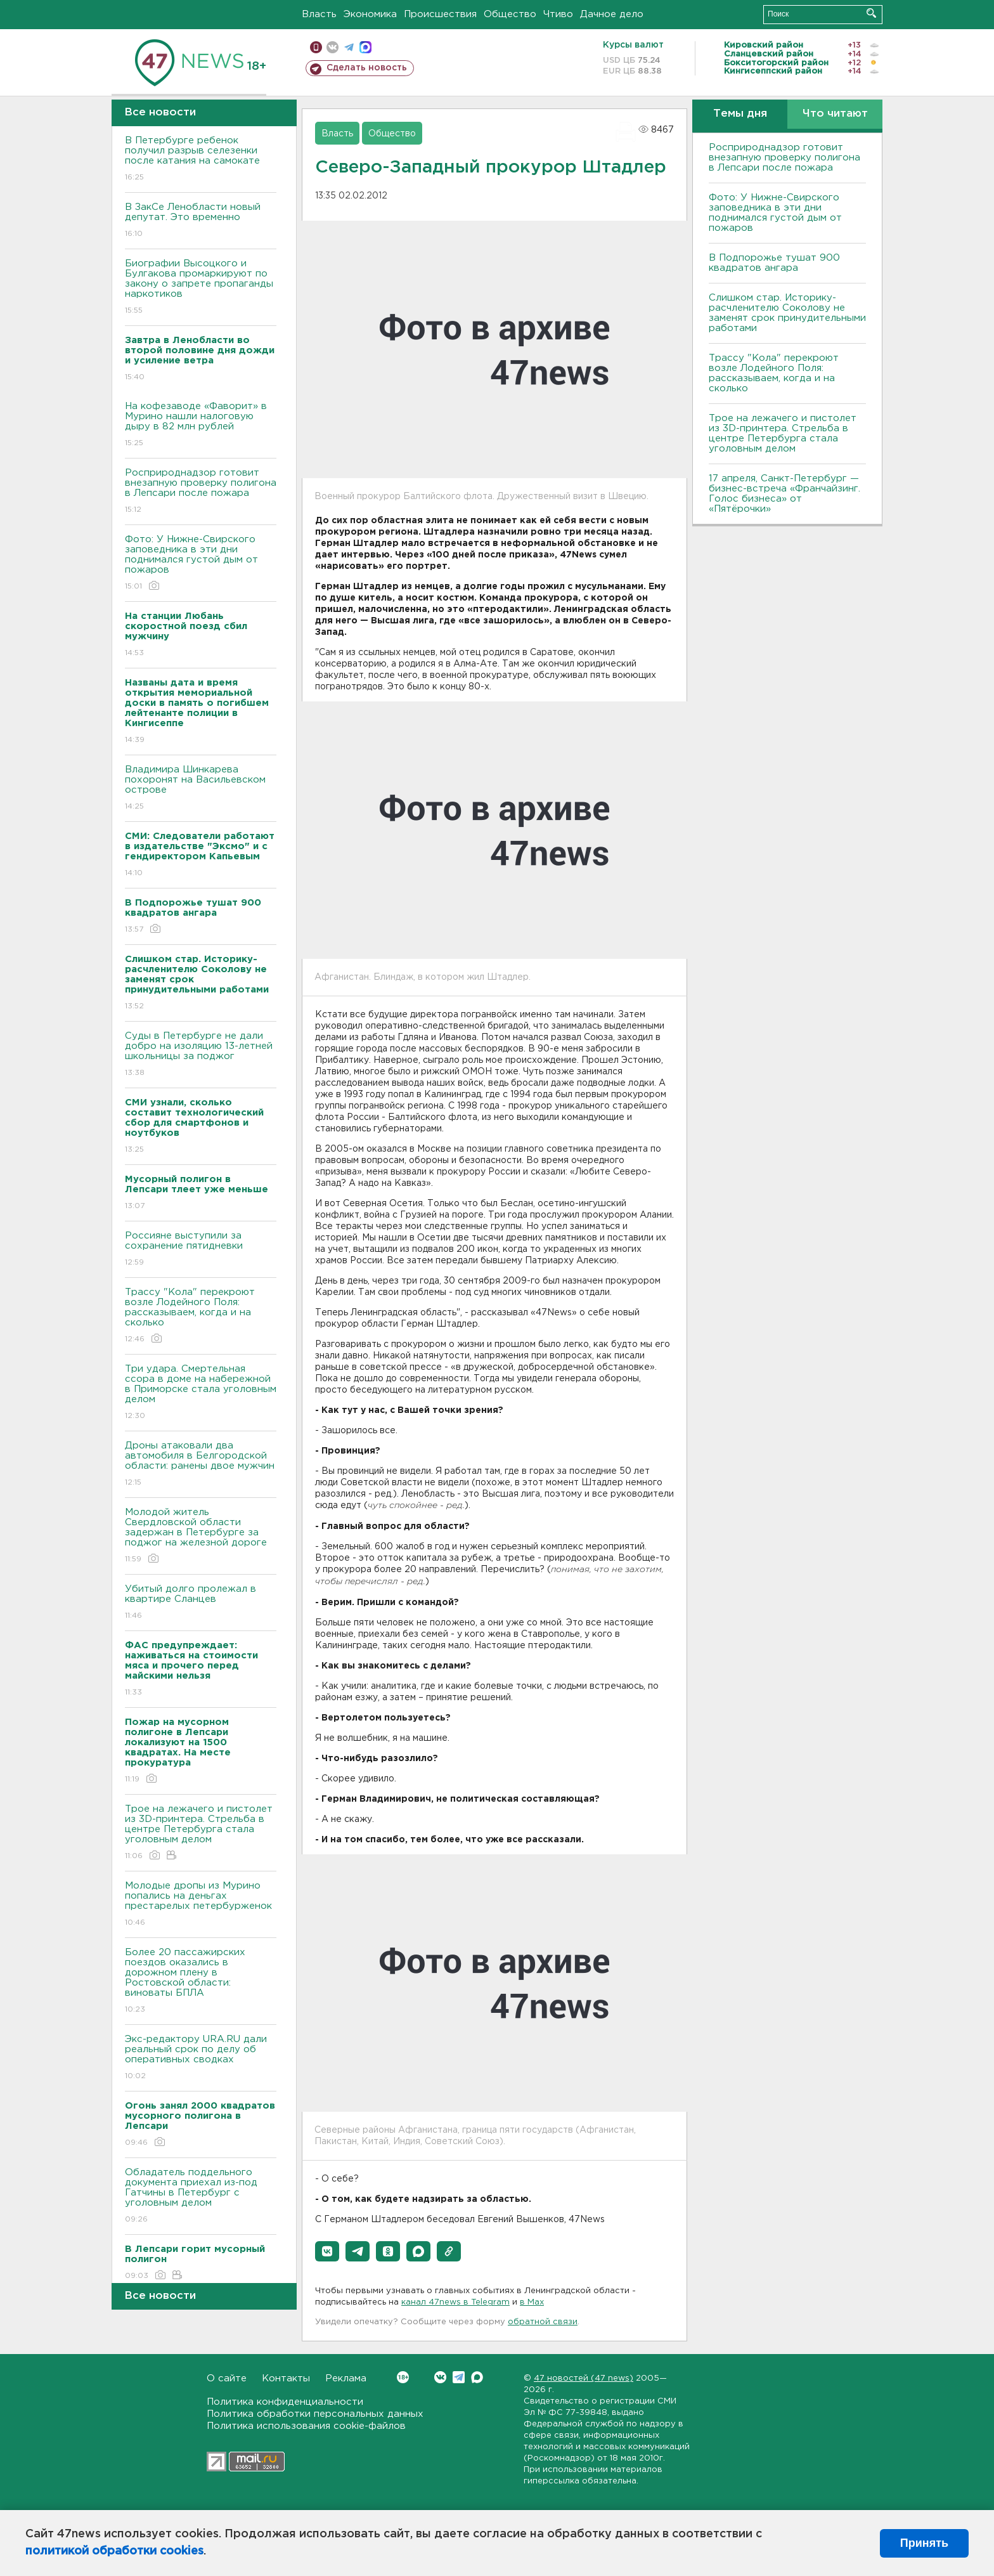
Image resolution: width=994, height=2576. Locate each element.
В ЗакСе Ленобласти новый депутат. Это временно (200, 221)
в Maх (532, 2302)
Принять (924, 2543)
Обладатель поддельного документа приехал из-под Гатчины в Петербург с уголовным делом (200, 2196)
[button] (327, 2251)
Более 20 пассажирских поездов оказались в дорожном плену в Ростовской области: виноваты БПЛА (200, 1981)
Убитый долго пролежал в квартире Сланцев (200, 1603)
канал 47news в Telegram (455, 2302)
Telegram (459, 2377)
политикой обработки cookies (114, 2551)
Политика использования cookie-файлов (306, 2426)
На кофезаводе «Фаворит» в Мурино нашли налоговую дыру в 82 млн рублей (200, 425)
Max (477, 2377)
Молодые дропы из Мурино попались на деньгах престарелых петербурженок (200, 1905)
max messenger (365, 47)
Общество (510, 14)
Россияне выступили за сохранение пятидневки (200, 1250)
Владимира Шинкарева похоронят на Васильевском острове (200, 788)
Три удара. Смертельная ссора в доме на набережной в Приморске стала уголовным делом (200, 1393)
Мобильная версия (316, 47)
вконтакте (332, 47)
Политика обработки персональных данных (315, 2414)
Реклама (345, 2378)
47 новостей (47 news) (583, 2378)
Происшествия (440, 14)
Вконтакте (403, 2377)
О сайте (227, 2378)
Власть (319, 14)
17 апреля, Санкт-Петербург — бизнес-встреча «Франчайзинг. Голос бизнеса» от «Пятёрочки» (784, 493)
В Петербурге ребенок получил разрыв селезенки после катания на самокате (200, 159)
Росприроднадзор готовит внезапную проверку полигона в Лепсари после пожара (200, 492)
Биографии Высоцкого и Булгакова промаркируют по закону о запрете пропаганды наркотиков (200, 287)
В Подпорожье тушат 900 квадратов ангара (774, 263)
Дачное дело (611, 14)
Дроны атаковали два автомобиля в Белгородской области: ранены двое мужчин (200, 1464)
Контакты (286, 2378)
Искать (871, 13)
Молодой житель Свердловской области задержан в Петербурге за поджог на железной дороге (200, 1536)
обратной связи (543, 2322)
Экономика (370, 14)
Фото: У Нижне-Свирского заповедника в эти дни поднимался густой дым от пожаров (200, 563)
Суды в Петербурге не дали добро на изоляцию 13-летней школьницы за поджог (200, 1055)
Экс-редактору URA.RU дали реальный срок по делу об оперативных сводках (200, 2058)
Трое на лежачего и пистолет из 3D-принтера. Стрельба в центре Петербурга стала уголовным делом (200, 1833)
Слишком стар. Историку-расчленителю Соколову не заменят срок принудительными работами (787, 313)
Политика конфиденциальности (285, 2402)
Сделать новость (366, 68)
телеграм (349, 47)
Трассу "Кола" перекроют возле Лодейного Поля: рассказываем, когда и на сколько (200, 1316)
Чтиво (558, 14)
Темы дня (740, 114)
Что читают (835, 114)
